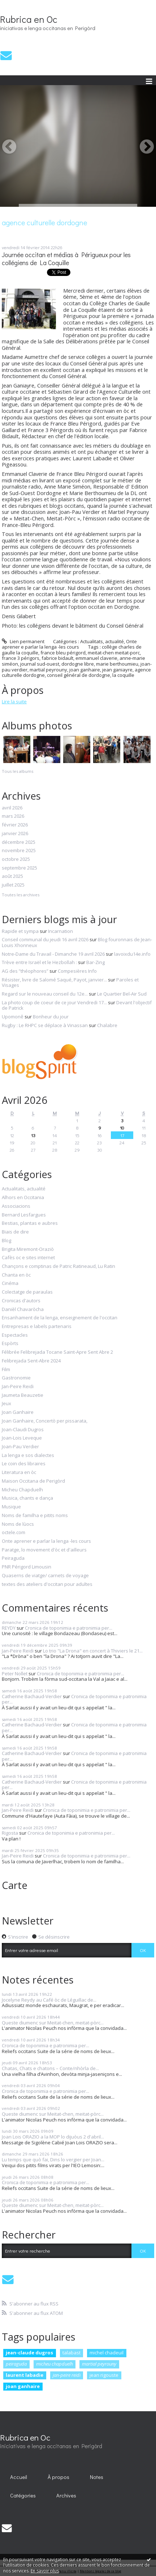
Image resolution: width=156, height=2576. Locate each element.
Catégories (23, 2495)
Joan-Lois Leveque (22, 1438)
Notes (96, 2477)
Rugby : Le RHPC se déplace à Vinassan (45, 1025)
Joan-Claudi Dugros (23, 1430)
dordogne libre (77, 664)
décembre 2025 (18, 842)
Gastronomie (16, 1378)
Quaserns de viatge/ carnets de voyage (45, 1576)
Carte (14, 1885)
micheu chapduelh (54, 2364)
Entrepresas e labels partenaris (37, 1326)
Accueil (18, 2477)
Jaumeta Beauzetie (22, 1395)
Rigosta (10, 1833)
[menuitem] (19, 2477)
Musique (11, 1507)
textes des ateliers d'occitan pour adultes (47, 1584)
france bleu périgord (63, 652)
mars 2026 (13, 816)
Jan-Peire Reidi (18, 1387)
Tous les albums (17, 771)
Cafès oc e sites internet (28, 1258)
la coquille (123, 675)
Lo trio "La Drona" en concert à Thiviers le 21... (93, 1650)
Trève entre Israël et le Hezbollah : (39, 962)
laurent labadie (24, 2375)
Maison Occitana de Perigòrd (33, 1481)
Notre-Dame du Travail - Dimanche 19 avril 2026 (53, 954)
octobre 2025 (16, 859)
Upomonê (12, 1016)
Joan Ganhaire (18, 1412)
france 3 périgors (20, 658)
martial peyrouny (48, 669)
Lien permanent (23, 641)
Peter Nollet (14, 1673)
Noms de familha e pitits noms (35, 1516)
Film (6, 1370)
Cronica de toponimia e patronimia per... (68, 1628)
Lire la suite (14, 701)
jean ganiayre (117, 669)
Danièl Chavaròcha (23, 1309)
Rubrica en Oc (28, 19)
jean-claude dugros (29, 2352)
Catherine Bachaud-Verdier (32, 1696)
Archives (66, 2495)
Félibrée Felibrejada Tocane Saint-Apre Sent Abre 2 (57, 1352)
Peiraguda (13, 1558)
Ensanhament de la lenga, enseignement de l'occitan (59, 1318)
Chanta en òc (16, 1275)
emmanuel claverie (96, 658)
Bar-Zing (95, 962)
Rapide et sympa (20, 931)
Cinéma (10, 1283)
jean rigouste (104, 2375)
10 (122, 1127)
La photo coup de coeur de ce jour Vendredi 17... (54, 1002)
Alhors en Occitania (23, 1198)
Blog (6, 1241)
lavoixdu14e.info (132, 954)
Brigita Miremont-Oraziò (28, 1249)
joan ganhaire (84, 669)
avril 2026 (12, 808)
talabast (71, 2352)
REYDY (9, 1628)
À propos (58, 2477)
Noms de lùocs (18, 1524)
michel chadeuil (107, 2352)
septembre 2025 (19, 868)
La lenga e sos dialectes (28, 1455)
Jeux (6, 1404)
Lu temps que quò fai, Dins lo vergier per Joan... (53, 2159)
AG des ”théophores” (25, 971)
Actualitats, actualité (102, 641)
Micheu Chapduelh (22, 1490)
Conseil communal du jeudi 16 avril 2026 (45, 939)
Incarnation (60, 931)
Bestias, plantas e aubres (30, 1223)
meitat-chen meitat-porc (114, 652)
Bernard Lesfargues (24, 1215)
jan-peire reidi (67, 2375)
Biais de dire (15, 1232)
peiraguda (16, 2364)
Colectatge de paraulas (27, 1292)
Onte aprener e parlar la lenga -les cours (69, 644)
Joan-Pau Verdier (20, 1447)
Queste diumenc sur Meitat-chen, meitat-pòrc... (53, 2022)
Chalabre (107, 1025)
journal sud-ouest (39, 664)
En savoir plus (45, 2571)
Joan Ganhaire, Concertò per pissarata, (44, 1421)
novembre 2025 (19, 851)
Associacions (16, 1206)
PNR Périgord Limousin (26, 1567)
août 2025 (12, 876)
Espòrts (10, 1343)
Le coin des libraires (24, 1464)
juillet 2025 (13, 885)
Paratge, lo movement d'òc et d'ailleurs (44, 1550)
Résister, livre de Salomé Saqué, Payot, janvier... (54, 979)
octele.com (13, 1533)
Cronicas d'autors (21, 1301)
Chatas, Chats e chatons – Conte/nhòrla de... (50, 2068)
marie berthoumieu (117, 664)
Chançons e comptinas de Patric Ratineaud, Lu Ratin (58, 1266)
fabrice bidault (57, 658)
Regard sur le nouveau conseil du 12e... (45, 993)
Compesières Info (77, 971)
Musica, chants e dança (27, 1498)
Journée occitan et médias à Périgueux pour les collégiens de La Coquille (66, 259)
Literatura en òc (19, 1472)
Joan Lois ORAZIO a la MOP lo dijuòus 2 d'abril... (53, 2136)
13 (33, 1135)
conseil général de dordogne (78, 675)
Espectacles (15, 1335)
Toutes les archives (20, 894)
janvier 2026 (15, 834)
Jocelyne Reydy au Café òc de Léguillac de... (49, 2000)
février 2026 (15, 825)
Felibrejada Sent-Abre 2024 (31, 1361)
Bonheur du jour (51, 1016)
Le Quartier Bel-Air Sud (122, 993)
